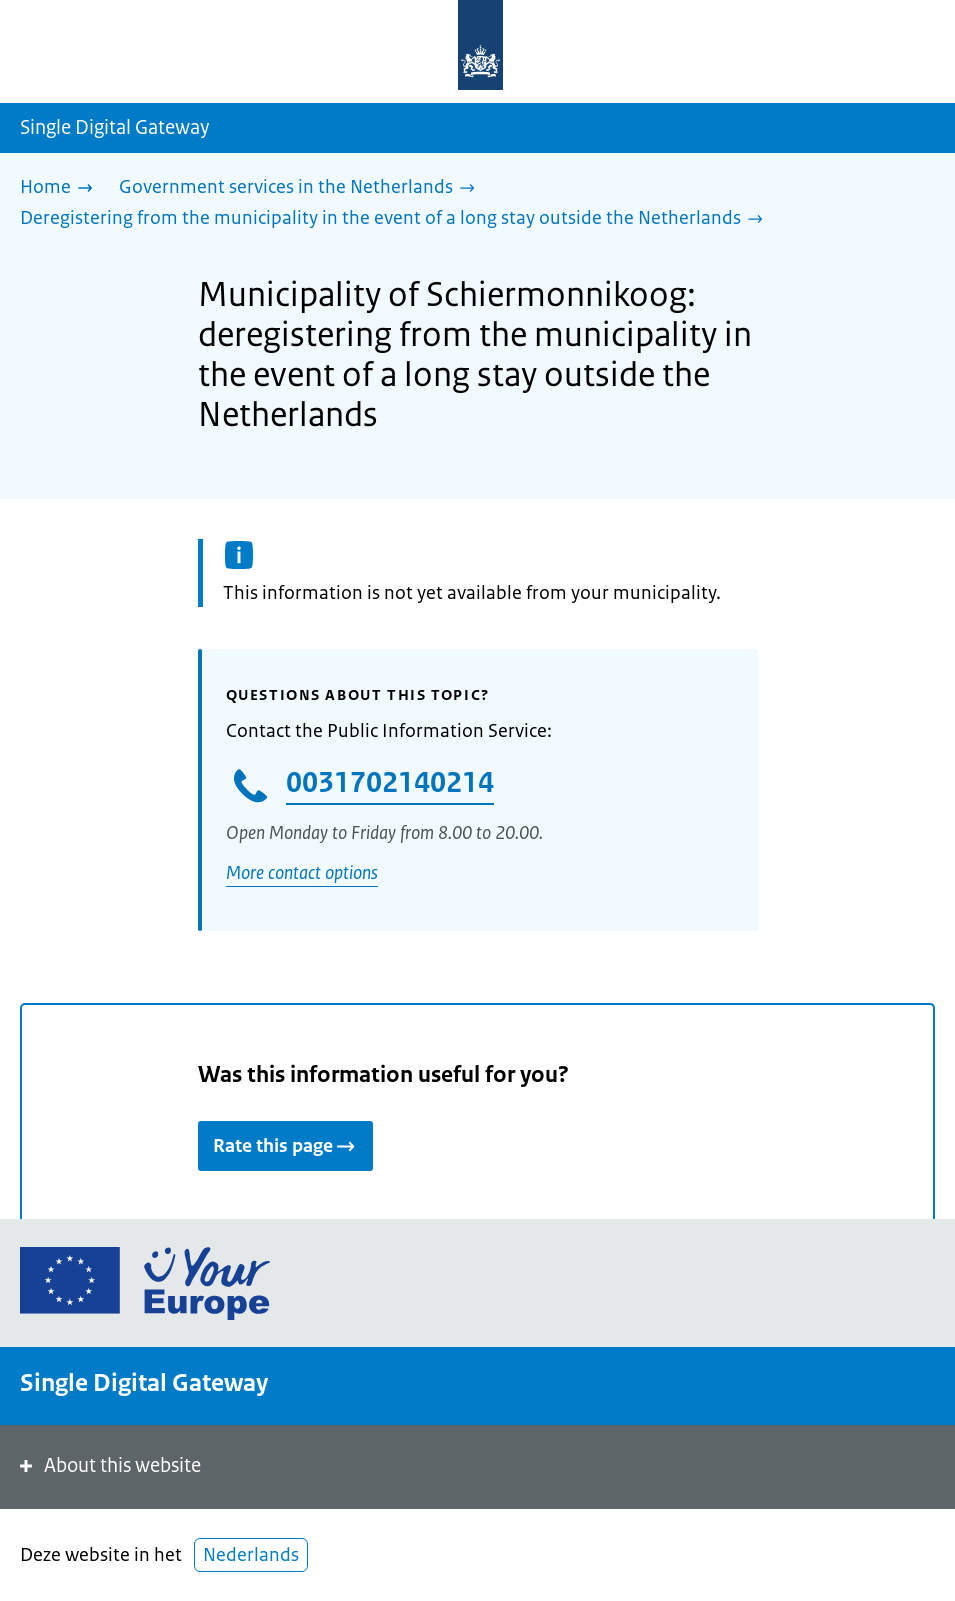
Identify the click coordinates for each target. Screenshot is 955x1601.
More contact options (302, 873)
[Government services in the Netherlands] (302, 188)
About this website (108, 1465)
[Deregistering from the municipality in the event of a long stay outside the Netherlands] (396, 219)
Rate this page (285, 1146)
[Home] (61, 188)
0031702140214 (390, 782)
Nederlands (251, 1555)
